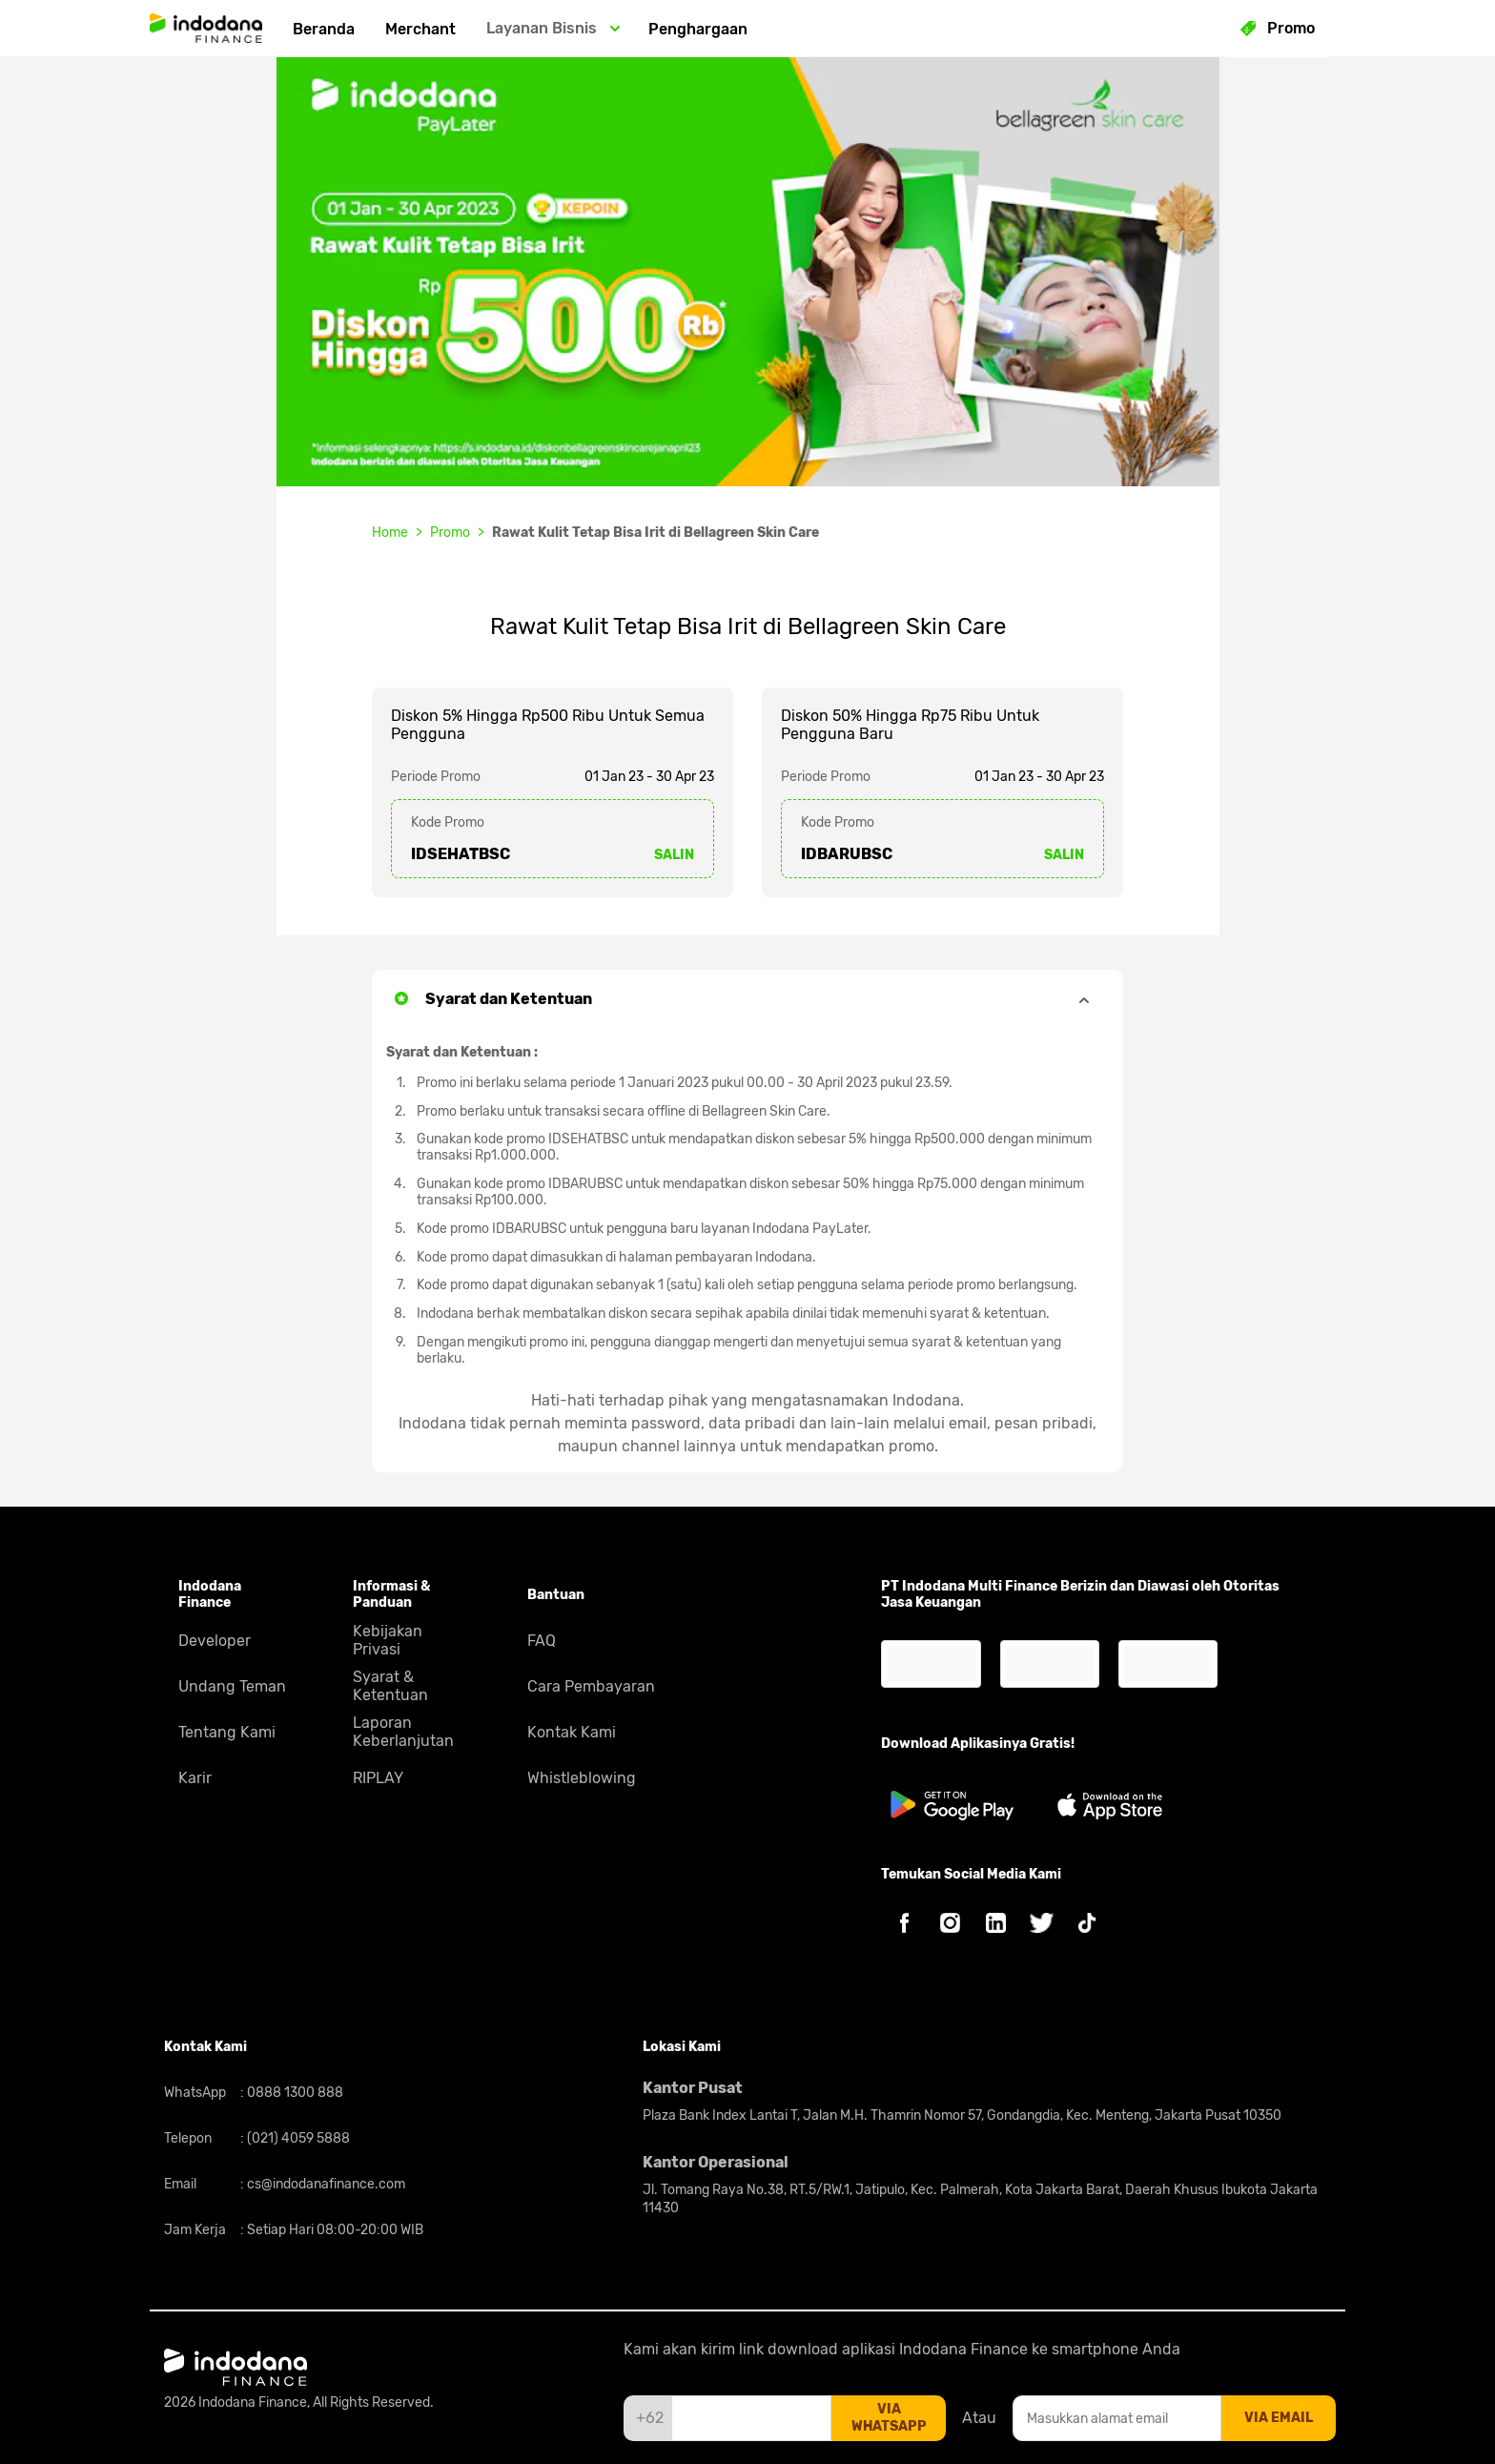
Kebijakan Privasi (387, 1640)
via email (1278, 2418)
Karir (195, 1778)
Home (390, 532)
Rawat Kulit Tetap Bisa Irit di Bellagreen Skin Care (655, 532)
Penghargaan (698, 29)
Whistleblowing (581, 1778)
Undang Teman (232, 1686)
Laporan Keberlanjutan (403, 1732)
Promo (450, 532)
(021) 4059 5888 (297, 2138)
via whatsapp (889, 2417)
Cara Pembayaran (591, 1686)
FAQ (541, 1641)
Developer (214, 1641)
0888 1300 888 (293, 2092)
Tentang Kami (227, 1732)
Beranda (324, 29)
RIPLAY (378, 1778)
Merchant (420, 29)
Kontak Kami (571, 1732)
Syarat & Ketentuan (390, 1686)
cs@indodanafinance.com (324, 2184)
